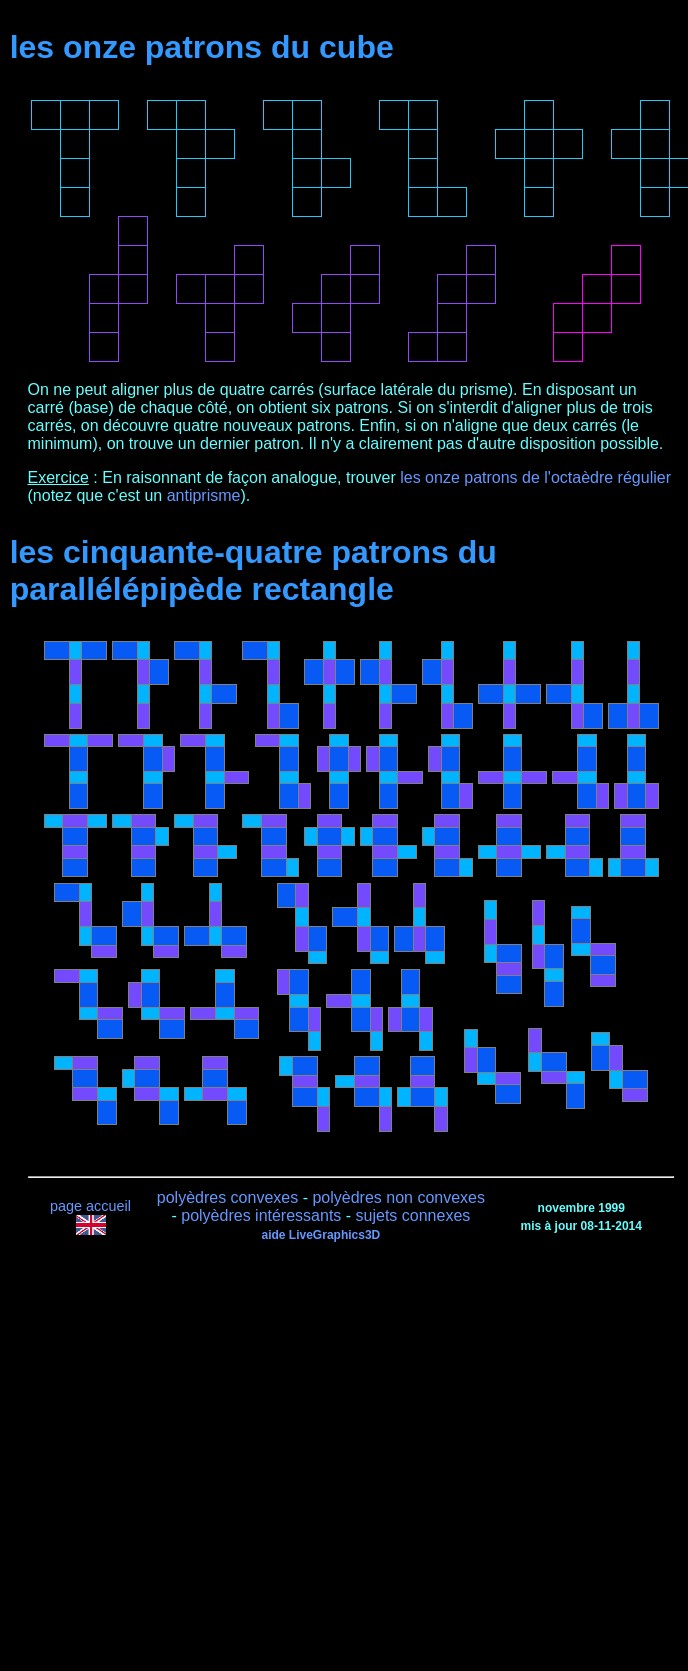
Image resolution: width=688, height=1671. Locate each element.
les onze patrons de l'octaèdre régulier (535, 477)
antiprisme (204, 495)
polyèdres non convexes (398, 1197)
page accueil (90, 1206)
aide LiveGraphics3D (321, 1235)
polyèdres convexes (227, 1197)
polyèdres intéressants (261, 1215)
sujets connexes (413, 1215)
